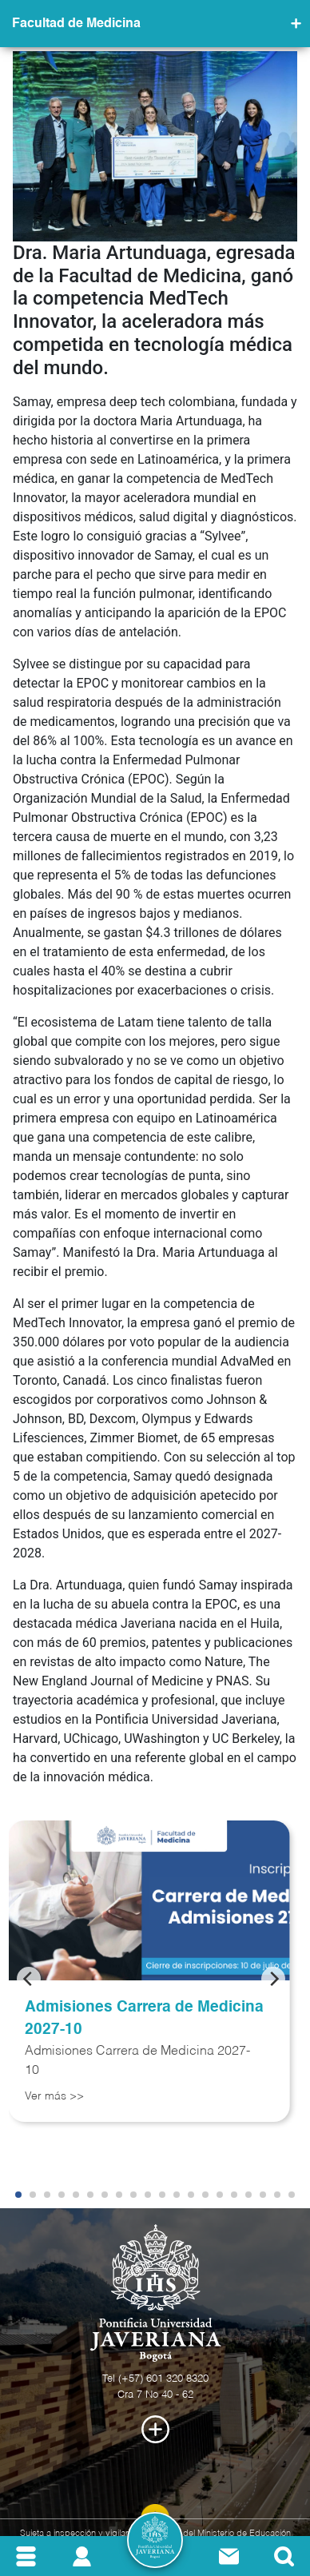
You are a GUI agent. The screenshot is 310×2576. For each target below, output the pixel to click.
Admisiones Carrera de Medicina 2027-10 (144, 2019)
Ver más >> (54, 2096)
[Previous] (29, 1979)
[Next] (273, 1979)
